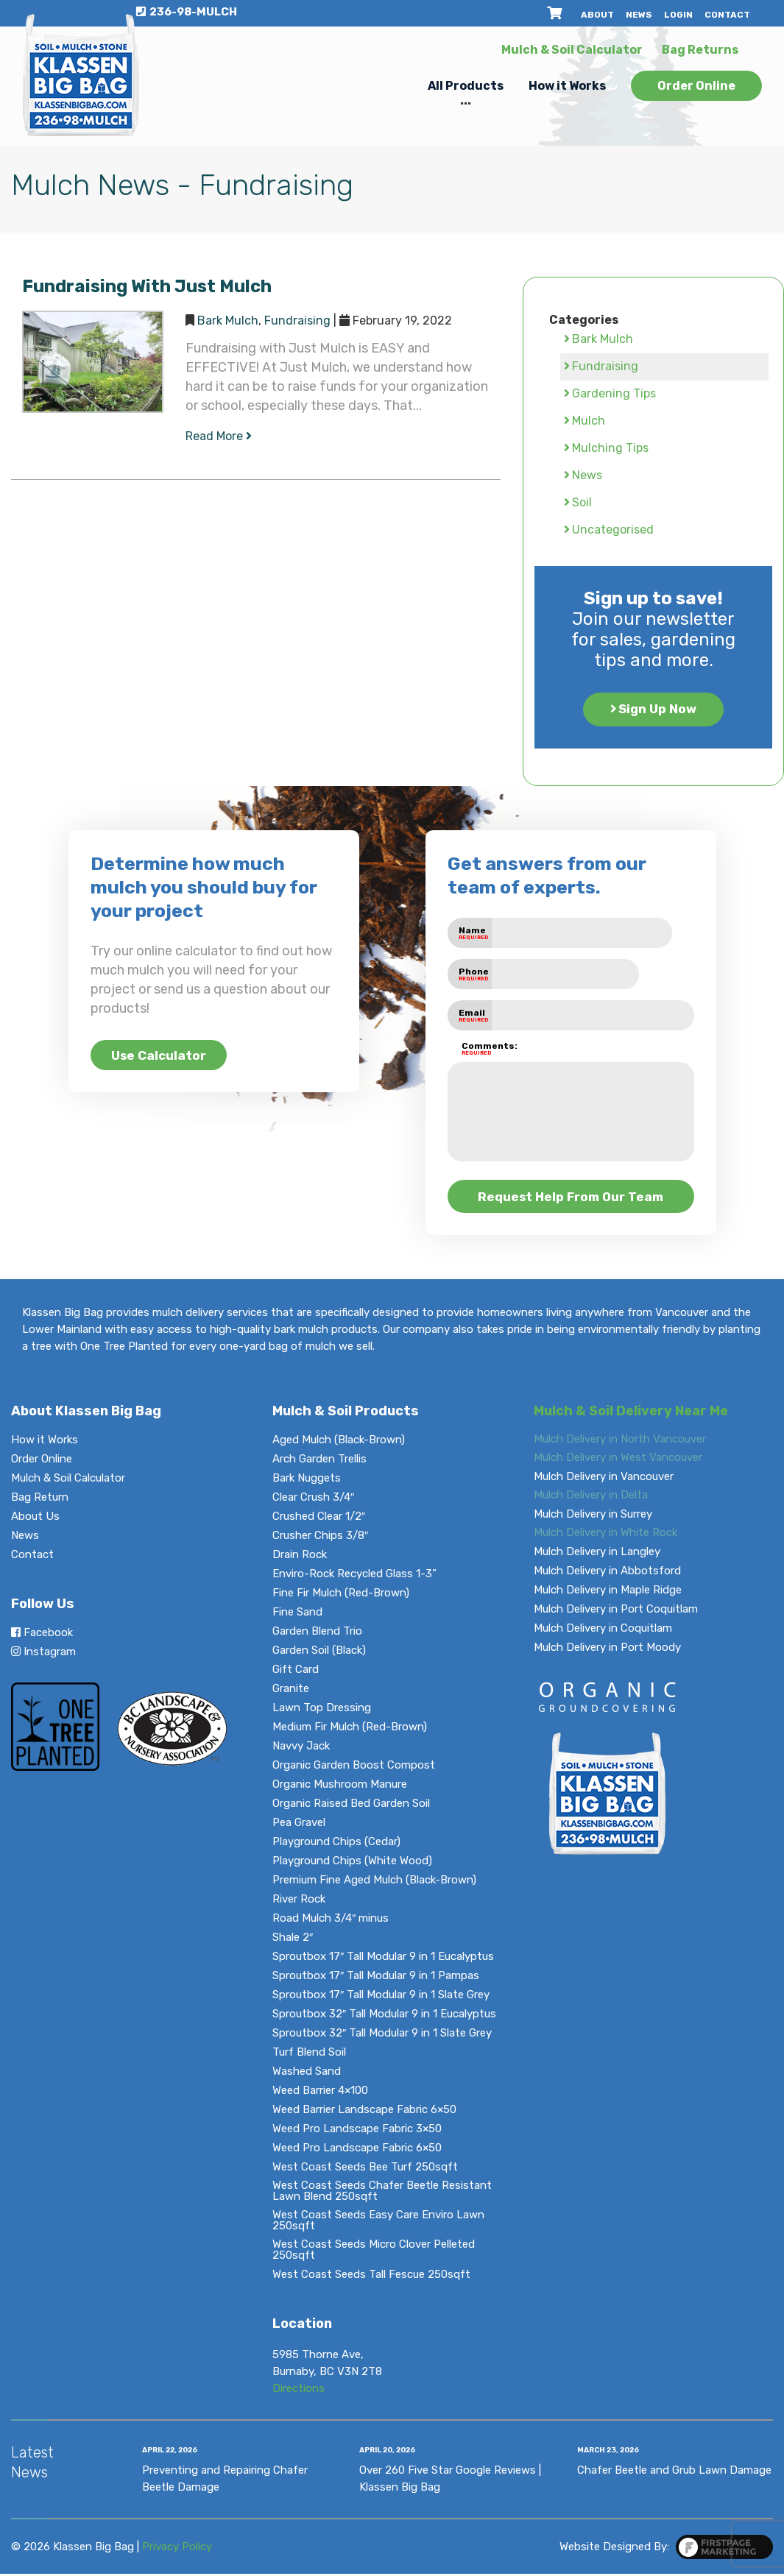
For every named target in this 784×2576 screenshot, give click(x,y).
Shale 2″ (292, 1939)
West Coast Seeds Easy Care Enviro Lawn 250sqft (378, 2223)
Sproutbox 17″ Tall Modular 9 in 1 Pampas (375, 1978)
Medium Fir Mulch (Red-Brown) (349, 1729)
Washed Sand (306, 2073)
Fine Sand (297, 1614)
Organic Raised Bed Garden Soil (351, 1805)
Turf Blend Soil (309, 2054)
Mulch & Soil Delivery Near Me (631, 1413)
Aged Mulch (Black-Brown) (338, 1442)
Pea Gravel (298, 1824)
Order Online (696, 86)
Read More (219, 436)
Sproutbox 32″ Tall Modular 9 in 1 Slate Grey (382, 2035)
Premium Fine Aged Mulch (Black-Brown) (374, 1882)
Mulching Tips (610, 448)
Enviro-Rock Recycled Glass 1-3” (354, 1576)
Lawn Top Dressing (321, 1710)
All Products (466, 86)
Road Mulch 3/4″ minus (330, 1920)
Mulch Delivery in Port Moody (607, 1649)
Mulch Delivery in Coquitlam (603, 1630)
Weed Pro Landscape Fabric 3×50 (357, 2131)
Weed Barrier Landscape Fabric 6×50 (364, 2111)
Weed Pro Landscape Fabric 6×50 (357, 2150)
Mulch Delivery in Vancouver (604, 1479)
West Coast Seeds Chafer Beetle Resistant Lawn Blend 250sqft (382, 2193)
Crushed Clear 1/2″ (318, 1518)
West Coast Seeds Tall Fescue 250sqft (371, 2276)
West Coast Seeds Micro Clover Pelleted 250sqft (373, 2252)
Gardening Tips (614, 393)
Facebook (42, 1635)
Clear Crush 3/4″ (313, 1499)
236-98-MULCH (186, 11)
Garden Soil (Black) (319, 1652)
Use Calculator (167, 1055)
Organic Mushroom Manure (339, 1786)
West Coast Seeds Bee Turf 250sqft (365, 2169)
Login (678, 15)
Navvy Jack (301, 1748)
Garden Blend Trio (317, 1633)
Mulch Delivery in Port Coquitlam (616, 1611)
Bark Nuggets (306, 1480)
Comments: (477, 1048)
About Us (35, 1518)
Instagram (43, 1654)
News (639, 15)
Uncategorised (613, 530)
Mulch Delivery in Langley (597, 1554)
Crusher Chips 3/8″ (320, 1537)
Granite (290, 1690)
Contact (727, 15)
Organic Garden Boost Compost (353, 1767)
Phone (474, 974)
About (597, 15)
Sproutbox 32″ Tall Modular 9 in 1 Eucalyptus (384, 2016)
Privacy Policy (177, 2548)
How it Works (567, 86)
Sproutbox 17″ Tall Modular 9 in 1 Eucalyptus (383, 1958)
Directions (298, 2390)
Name (474, 933)
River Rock (298, 1901)
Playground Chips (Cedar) (336, 1844)
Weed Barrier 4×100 (320, 2092)
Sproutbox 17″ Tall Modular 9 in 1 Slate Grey (381, 1997)
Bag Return (39, 1499)
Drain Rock (299, 1557)
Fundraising (297, 321)
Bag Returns (700, 50)
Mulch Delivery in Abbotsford (607, 1573)
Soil (582, 502)
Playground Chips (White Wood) (352, 1863)
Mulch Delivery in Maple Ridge (608, 1592)
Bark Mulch (227, 321)
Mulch (588, 421)
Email (474, 1015)
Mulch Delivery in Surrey (593, 1516)
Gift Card (295, 1671)
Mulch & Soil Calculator (572, 50)
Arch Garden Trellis (319, 1461)
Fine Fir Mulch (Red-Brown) (340, 1595)
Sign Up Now (658, 709)
